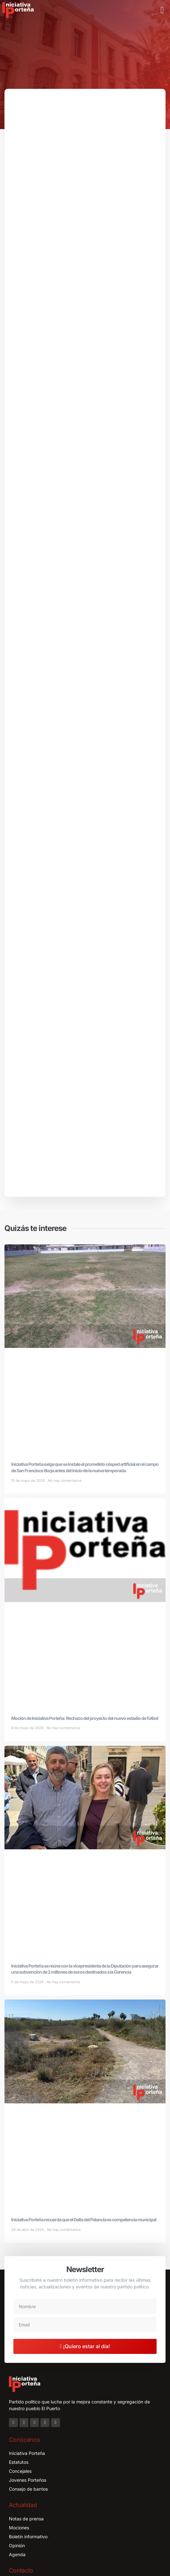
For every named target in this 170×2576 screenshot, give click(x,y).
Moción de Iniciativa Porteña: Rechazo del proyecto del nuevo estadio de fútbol (84, 1641)
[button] (162, 10)
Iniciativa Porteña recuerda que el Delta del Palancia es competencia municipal (83, 2143)
